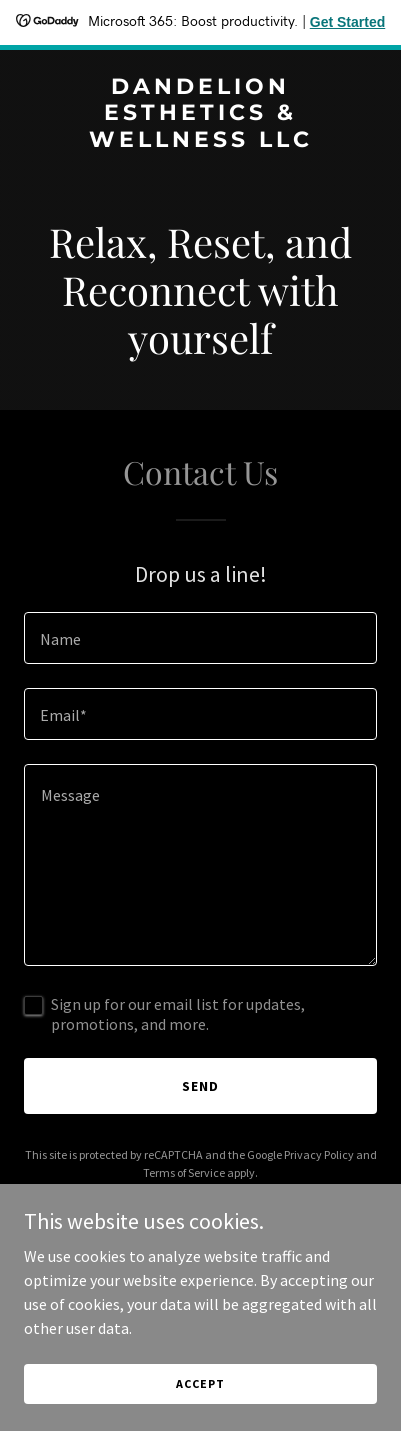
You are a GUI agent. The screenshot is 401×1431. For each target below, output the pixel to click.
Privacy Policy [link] (319, 1154)
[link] (200, 141)
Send (200, 1086)
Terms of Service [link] (184, 1172)
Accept (200, 1383)
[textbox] (200, 638)
